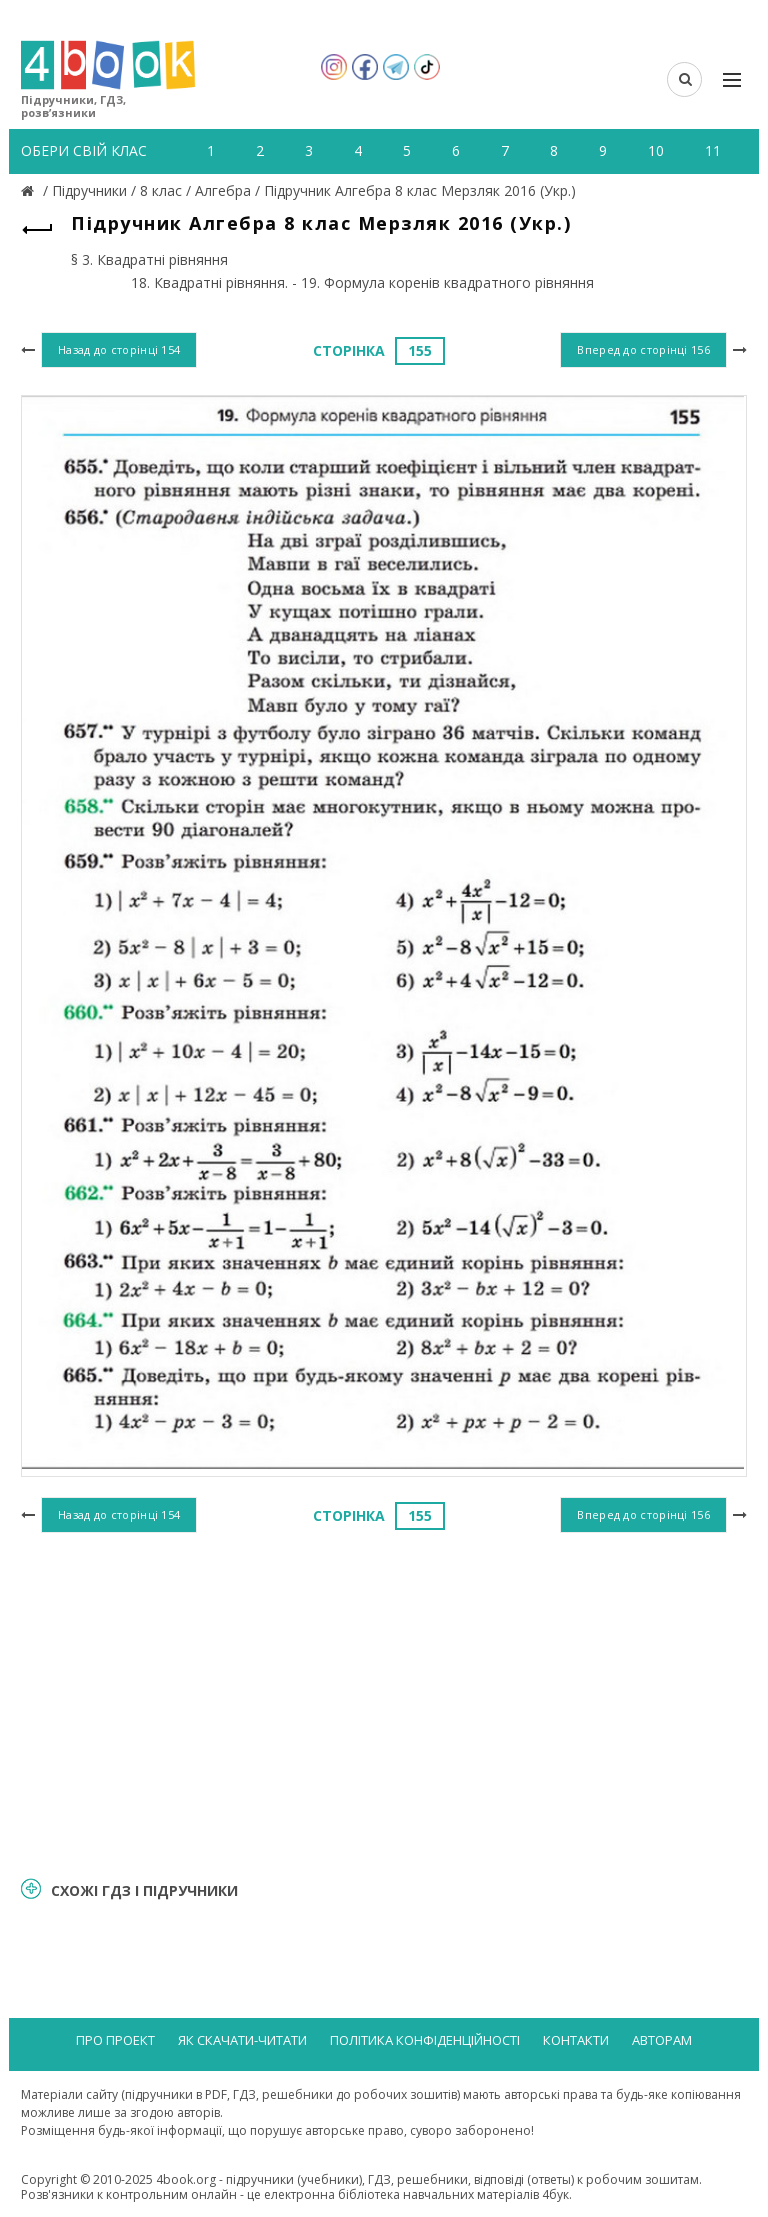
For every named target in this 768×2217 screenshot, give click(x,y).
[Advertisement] (384, 1701)
